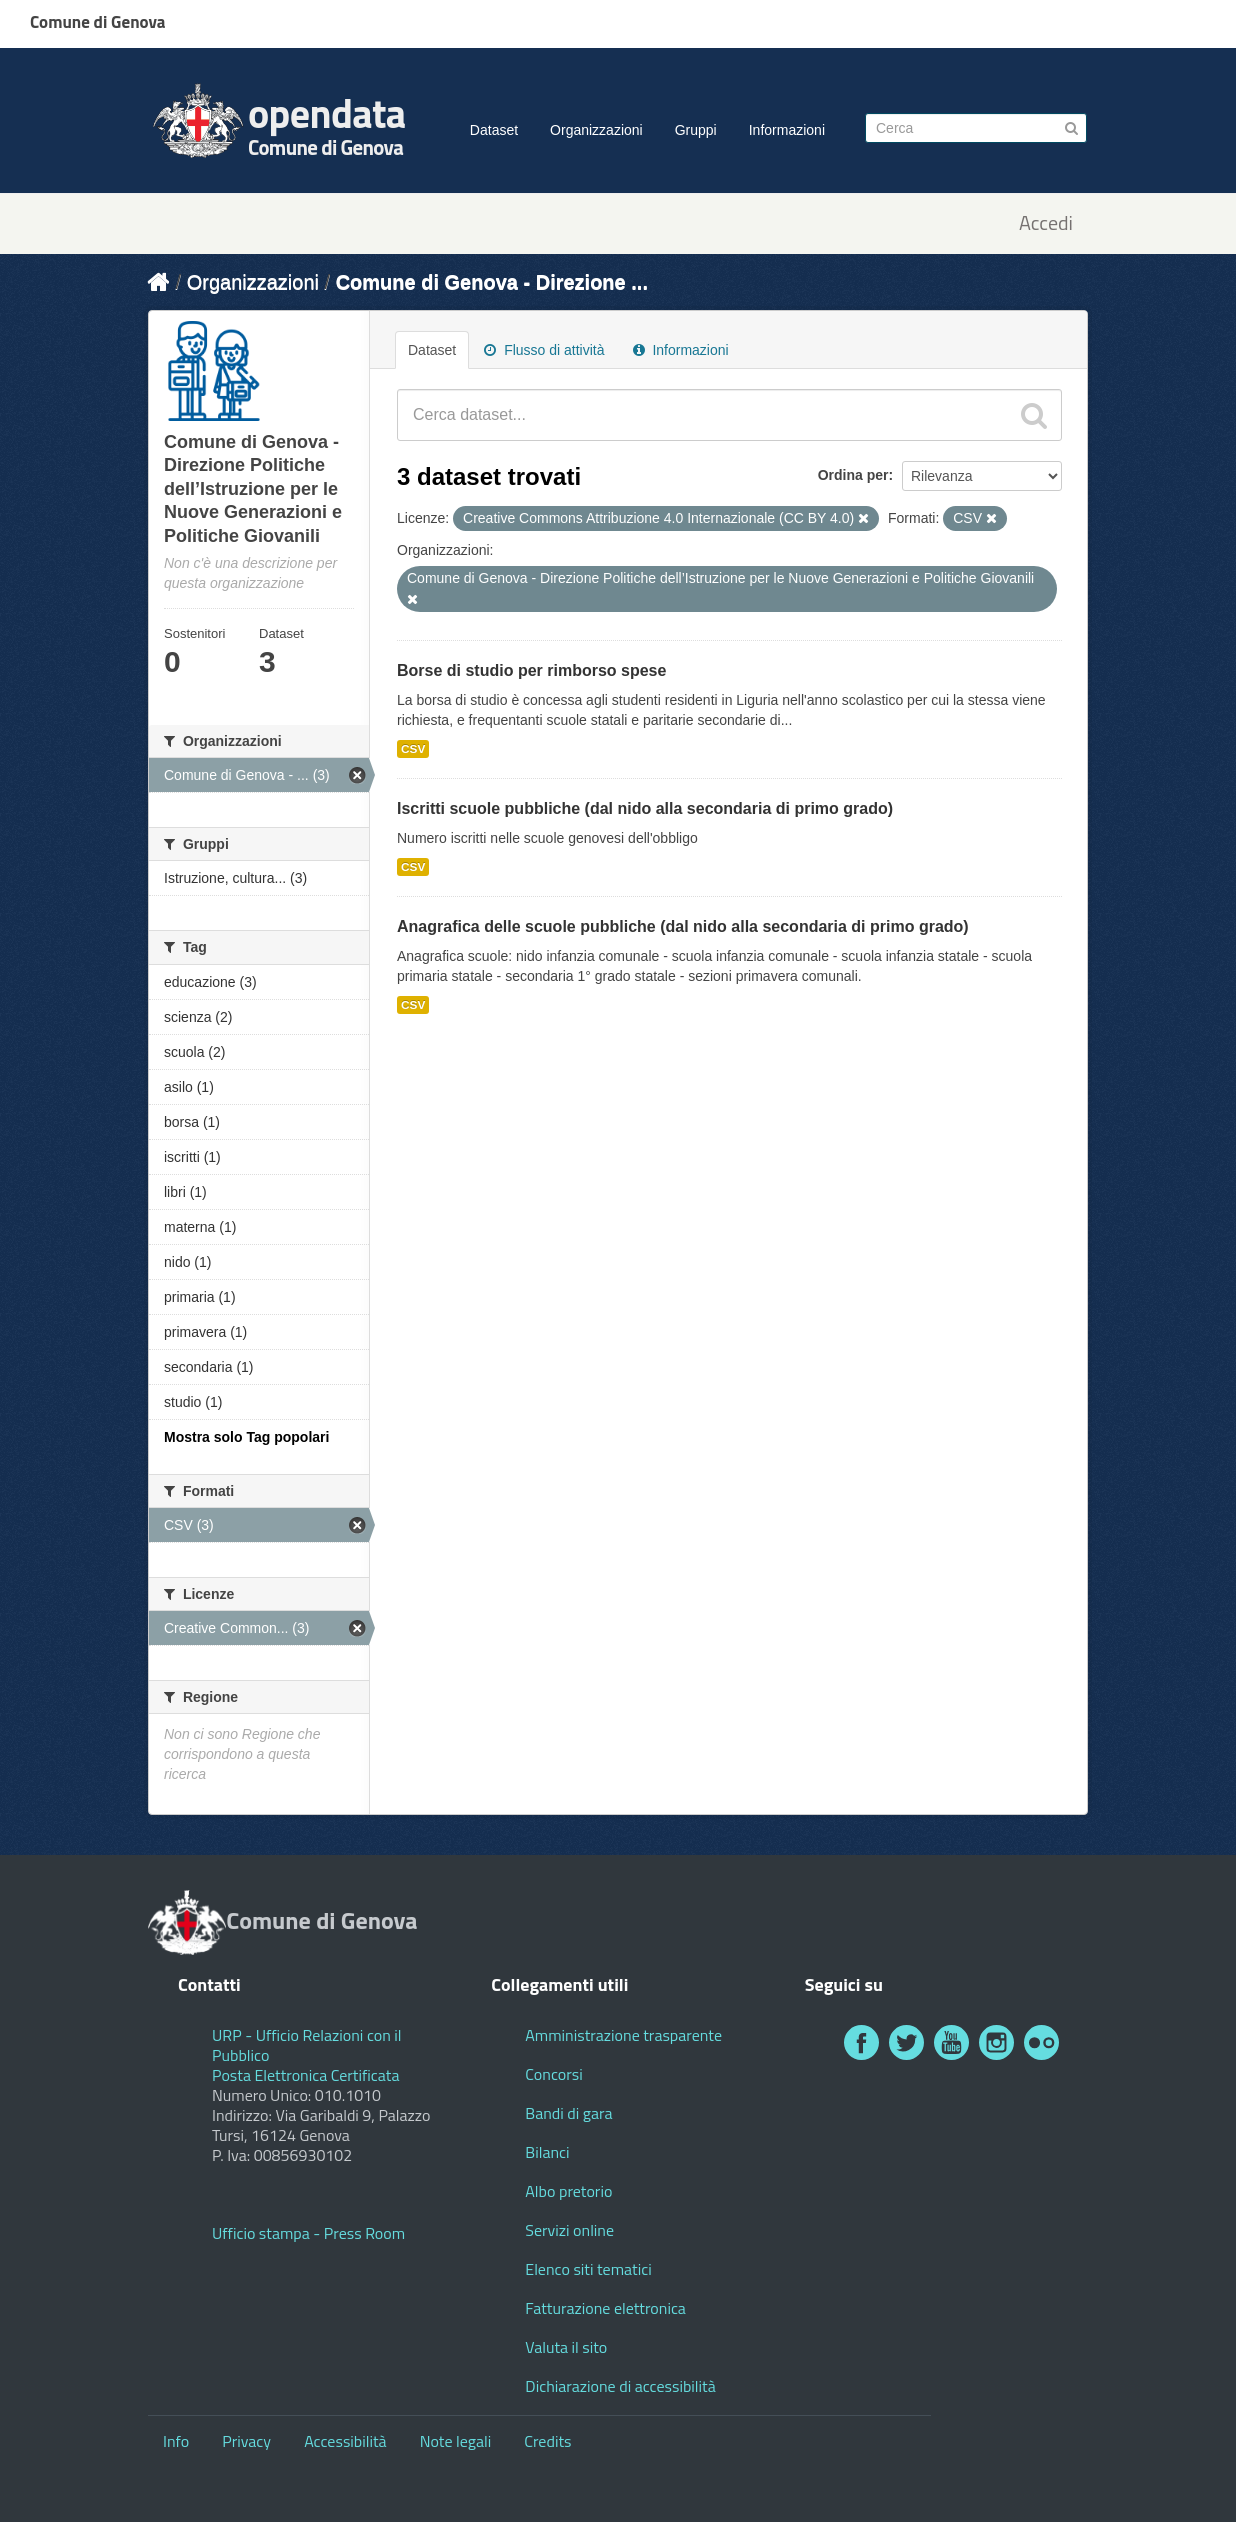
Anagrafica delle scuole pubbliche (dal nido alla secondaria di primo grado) (683, 926)
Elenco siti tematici (588, 2269)
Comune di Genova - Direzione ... (492, 282)
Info (176, 2441)
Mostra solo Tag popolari (246, 1437)
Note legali (456, 2441)
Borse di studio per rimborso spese (531, 670)
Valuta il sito (566, 2347)
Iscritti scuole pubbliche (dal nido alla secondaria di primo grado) (645, 808)
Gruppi (696, 130)
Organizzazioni (596, 130)
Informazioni (787, 130)
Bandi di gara (568, 2113)
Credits (547, 2441)
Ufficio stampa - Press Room (308, 2233)
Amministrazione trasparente (623, 2035)
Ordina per (853, 475)
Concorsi (553, 2074)
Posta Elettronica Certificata (305, 2075)
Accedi (1046, 223)
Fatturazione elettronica (605, 2308)
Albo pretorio (568, 2191)
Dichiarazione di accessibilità (620, 2386)
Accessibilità (345, 2441)
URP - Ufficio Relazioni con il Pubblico (307, 2045)
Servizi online (569, 2230)
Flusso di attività (544, 350)
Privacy (246, 2441)
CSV (413, 749)
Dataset (494, 130)
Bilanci (547, 2152)
